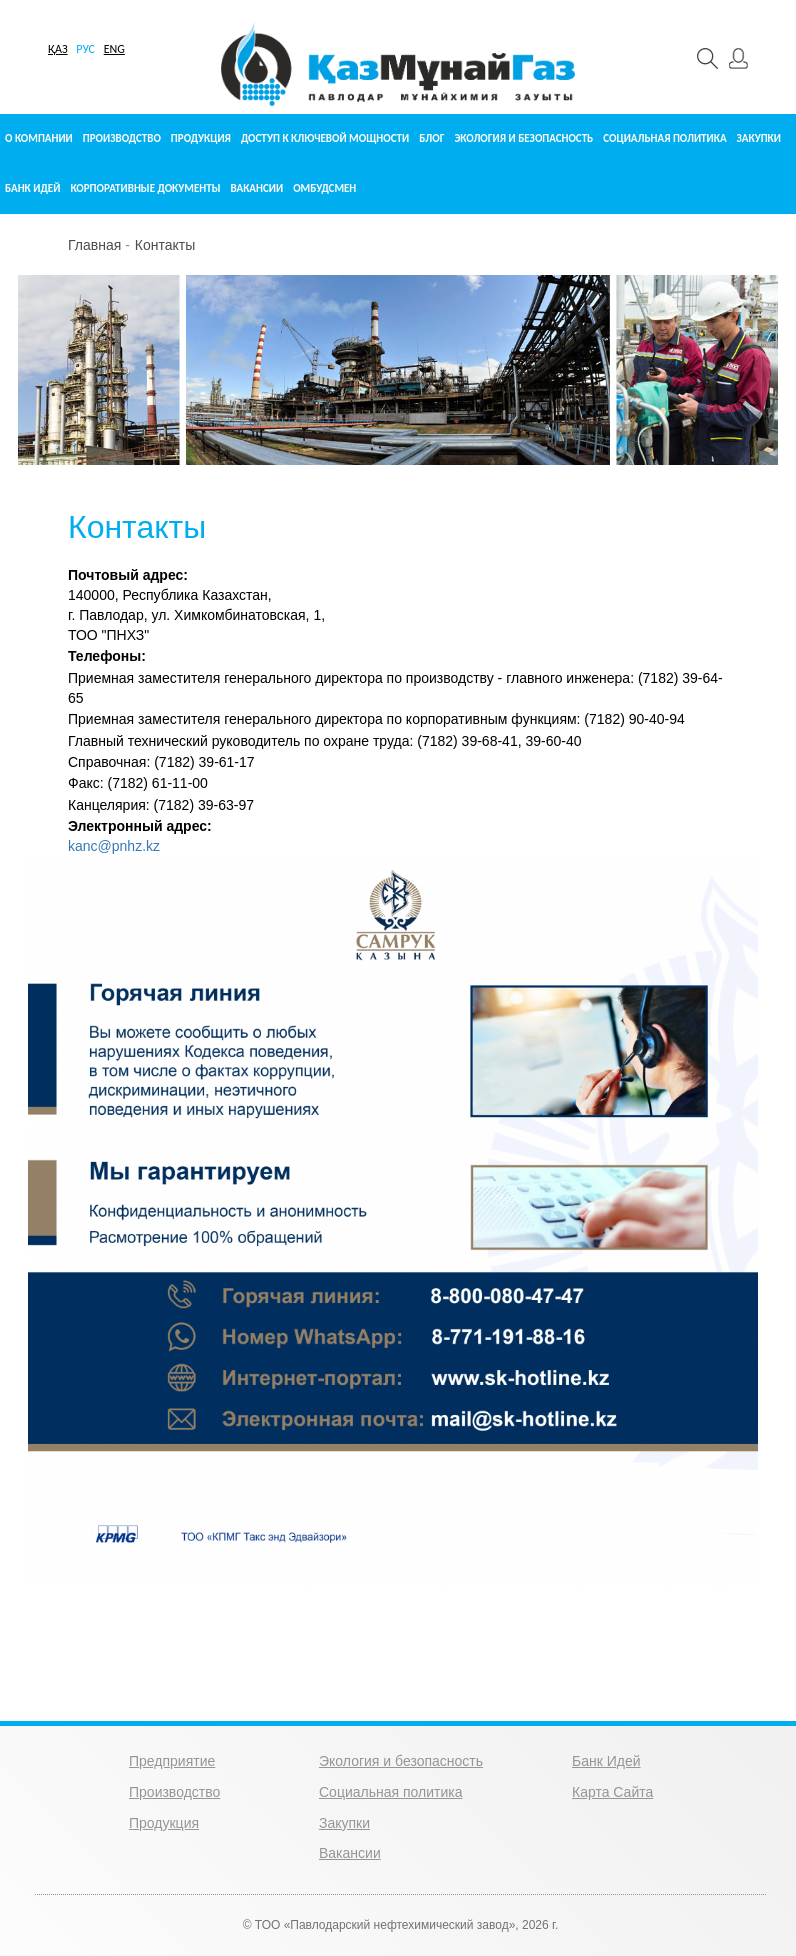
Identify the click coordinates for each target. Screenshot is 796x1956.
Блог (431, 138)
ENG (114, 49)
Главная (94, 245)
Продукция (201, 138)
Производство (122, 138)
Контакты (165, 245)
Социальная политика (664, 138)
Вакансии (256, 188)
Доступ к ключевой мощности (325, 138)
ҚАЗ (58, 49)
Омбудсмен (324, 188)
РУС (85, 49)
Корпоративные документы (145, 188)
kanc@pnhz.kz (114, 846)
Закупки (759, 138)
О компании (39, 138)
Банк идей (32, 188)
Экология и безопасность (523, 138)
